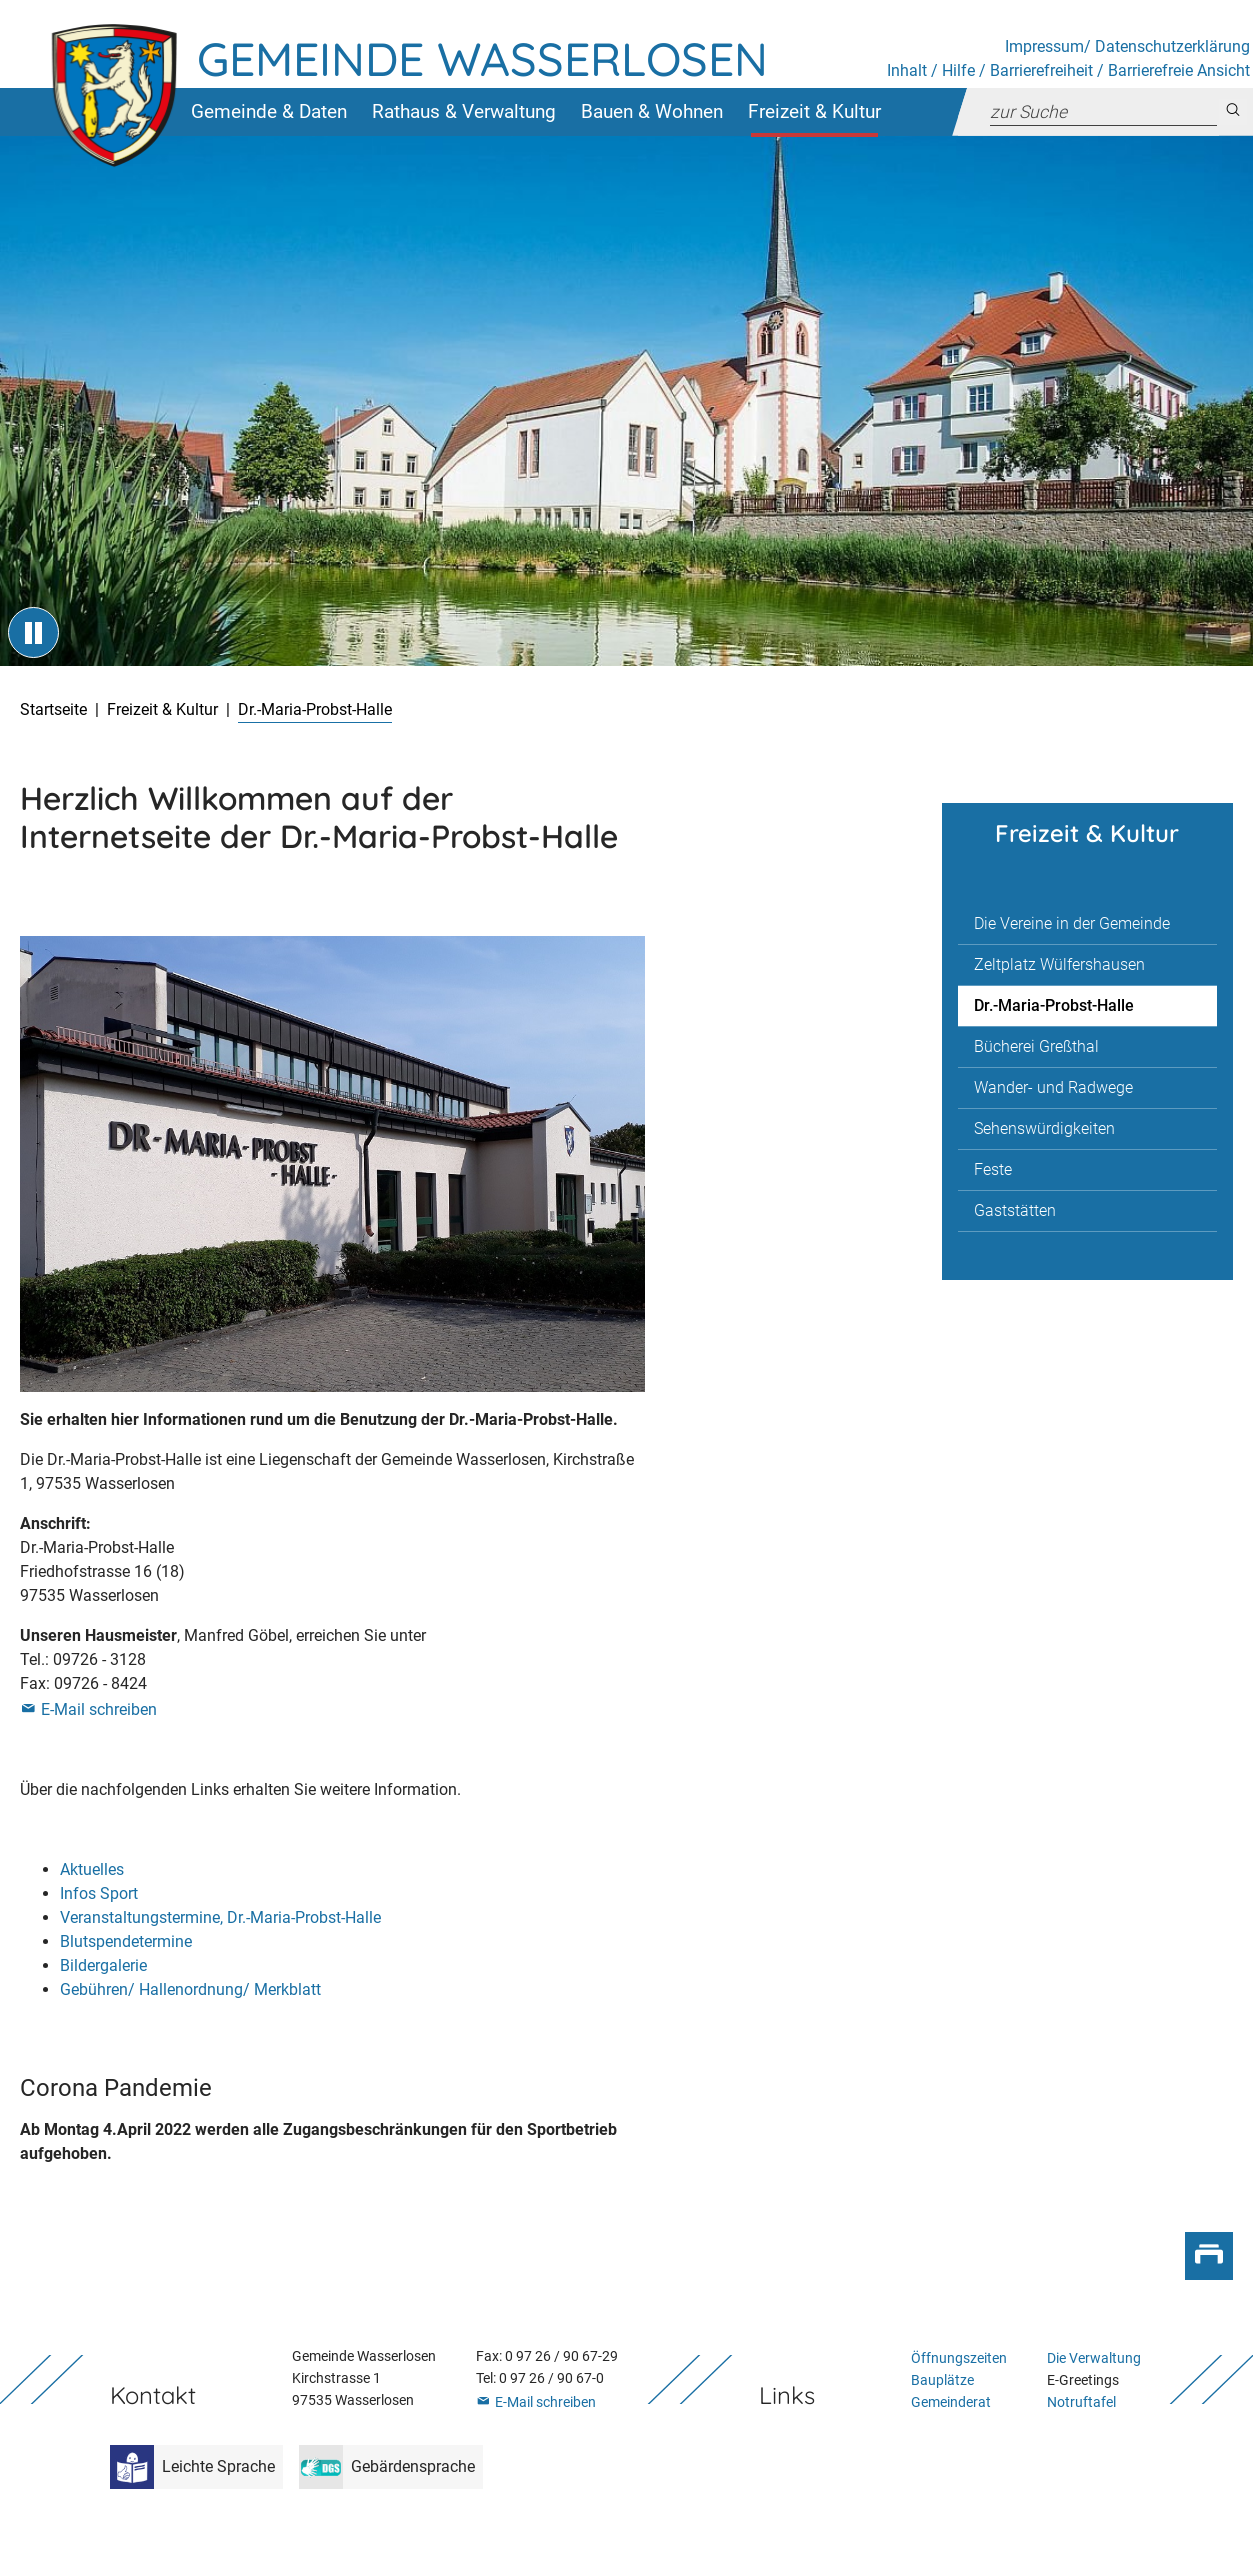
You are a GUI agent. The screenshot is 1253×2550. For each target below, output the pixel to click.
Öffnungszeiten (959, 2358)
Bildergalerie (103, 1965)
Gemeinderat (951, 2402)
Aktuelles (92, 1869)
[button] (268, 112)
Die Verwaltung (1094, 2358)
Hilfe (958, 70)
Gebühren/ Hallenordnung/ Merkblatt (190, 1989)
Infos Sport (99, 1893)
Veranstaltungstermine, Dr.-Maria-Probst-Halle (220, 1917)
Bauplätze (942, 2380)
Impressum (1044, 46)
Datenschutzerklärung (1172, 46)
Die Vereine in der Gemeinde (1072, 923)
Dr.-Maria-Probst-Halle (1054, 1005)
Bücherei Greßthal (1036, 1046)
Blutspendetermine (126, 1941)
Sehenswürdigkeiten (1044, 1128)
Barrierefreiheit (1041, 70)
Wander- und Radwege (1053, 1087)
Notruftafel (1081, 2402)
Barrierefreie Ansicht (1179, 70)
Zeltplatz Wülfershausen (1059, 964)
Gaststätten (1015, 1210)
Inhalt (907, 70)
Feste (993, 1169)
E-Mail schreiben (99, 1709)
